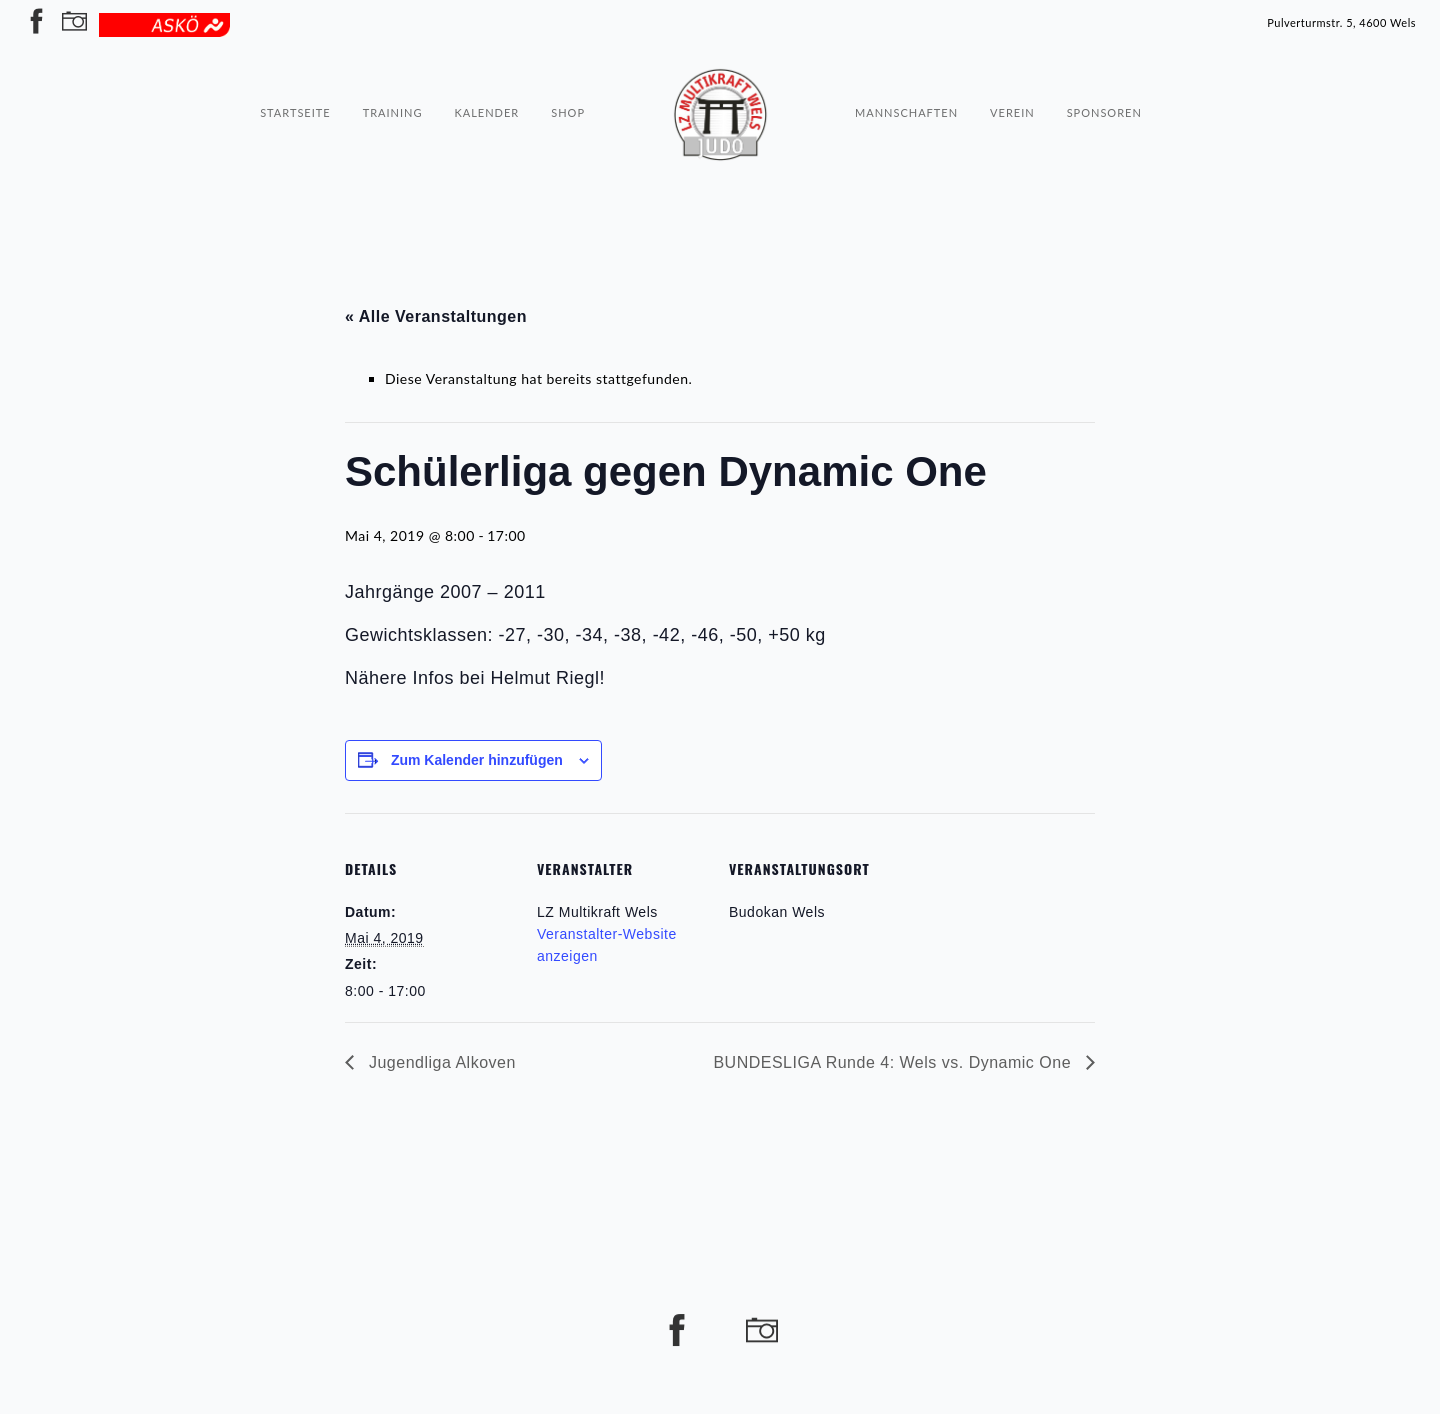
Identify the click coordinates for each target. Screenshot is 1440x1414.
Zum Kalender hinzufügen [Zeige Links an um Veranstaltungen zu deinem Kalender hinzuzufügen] (477, 760)
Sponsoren (1104, 76)
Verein (1012, 76)
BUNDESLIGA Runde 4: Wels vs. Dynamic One (894, 1062)
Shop (568, 76)
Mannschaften (906, 76)
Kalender (486, 76)
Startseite (295, 76)
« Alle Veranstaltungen (436, 316)
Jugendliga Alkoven (440, 1062)
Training (393, 76)
